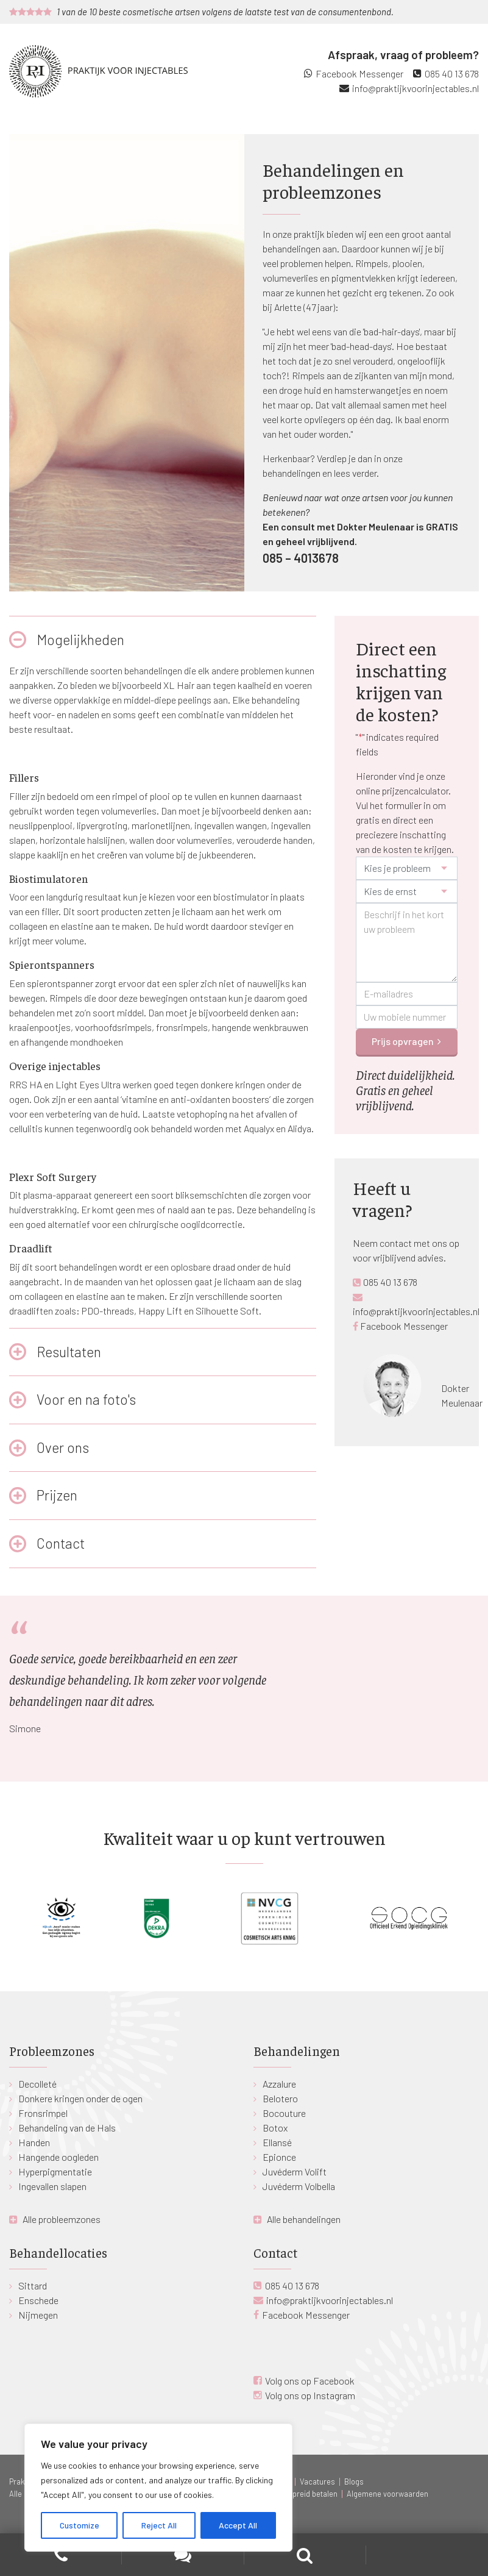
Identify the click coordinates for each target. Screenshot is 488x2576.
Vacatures (317, 2481)
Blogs (354, 2481)
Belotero (280, 2098)
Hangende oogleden (58, 2157)
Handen (34, 2142)
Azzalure (279, 2083)
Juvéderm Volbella (299, 2186)
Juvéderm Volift (295, 2171)
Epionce (279, 2157)
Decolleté (37, 2083)
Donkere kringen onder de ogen (80, 2098)
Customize (79, 2525)
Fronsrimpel (43, 2113)
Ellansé (277, 2142)
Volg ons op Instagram (310, 2395)
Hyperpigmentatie (55, 2171)
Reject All (159, 2525)
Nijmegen (38, 2315)
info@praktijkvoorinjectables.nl (415, 88)
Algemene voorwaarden (387, 2494)
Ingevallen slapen (52, 2186)
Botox (275, 2127)
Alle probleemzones (62, 2219)
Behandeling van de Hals (67, 2127)
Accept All (238, 2525)
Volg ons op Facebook (310, 2380)
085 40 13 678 (452, 73)
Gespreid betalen (308, 2494)
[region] (158, 2488)
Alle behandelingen (304, 2219)
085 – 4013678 (301, 558)
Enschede (38, 2300)
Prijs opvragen (403, 1041)
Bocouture (284, 2113)
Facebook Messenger (359, 73)
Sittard (32, 2285)
